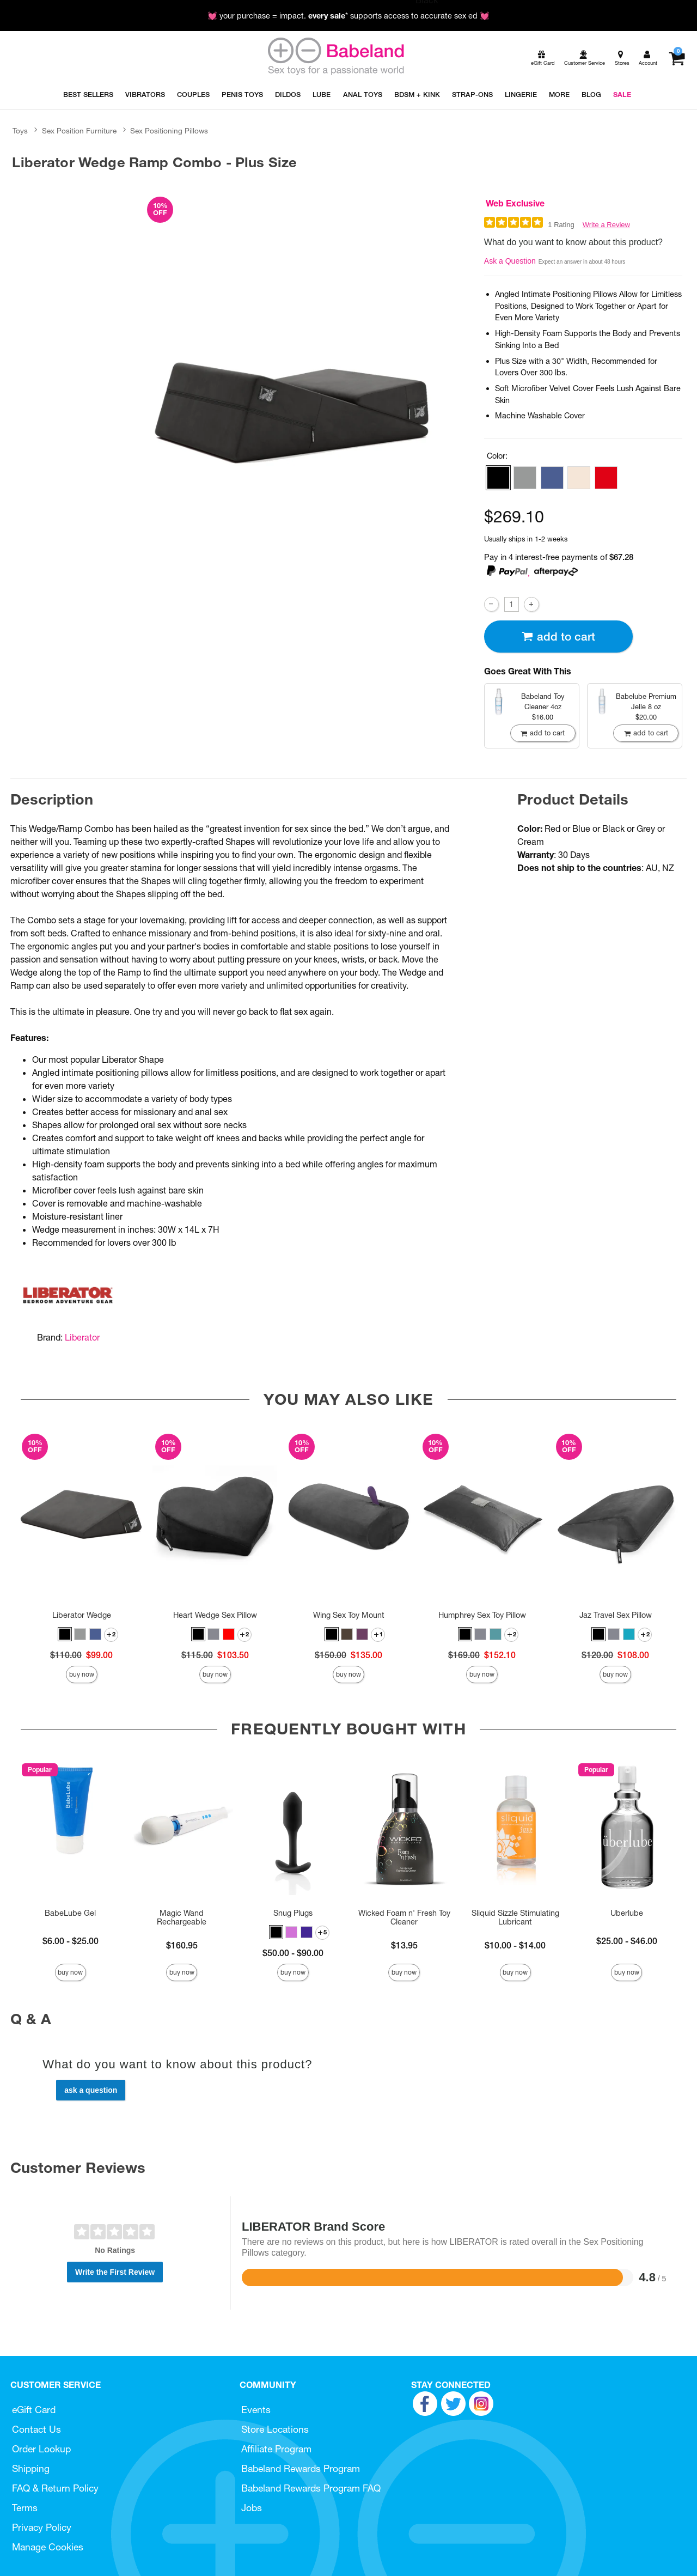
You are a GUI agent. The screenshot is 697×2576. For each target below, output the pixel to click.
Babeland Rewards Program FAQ (311, 2488)
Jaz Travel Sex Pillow (615, 1615)
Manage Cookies (47, 2547)
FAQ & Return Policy (55, 2488)
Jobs (251, 2507)
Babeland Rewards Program (300, 2468)
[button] (498, 477)
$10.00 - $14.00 (515, 1945)
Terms (25, 2507)
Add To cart (558, 636)
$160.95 (182, 1945)
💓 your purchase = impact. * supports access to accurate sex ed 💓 (348, 16)
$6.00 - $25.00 (70, 1940)
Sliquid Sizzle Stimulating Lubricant (515, 1917)
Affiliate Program (276, 2449)
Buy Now (81, 1674)
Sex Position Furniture (79, 130)
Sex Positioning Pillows (169, 130)
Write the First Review (115, 2272)
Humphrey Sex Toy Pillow (482, 1615)
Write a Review (606, 225)
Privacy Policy (41, 2527)
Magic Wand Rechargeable (181, 1917)
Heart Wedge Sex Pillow (215, 1615)
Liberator (82, 1337)
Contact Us (36, 2429)
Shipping (31, 2468)
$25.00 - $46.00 (626, 1940)
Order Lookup (41, 2449)
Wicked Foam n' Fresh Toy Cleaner (404, 1917)
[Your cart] (676, 58)
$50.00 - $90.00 (292, 1952)
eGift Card (34, 2409)
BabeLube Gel (70, 1913)
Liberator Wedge (81, 1615)
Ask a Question (510, 261)
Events (256, 2409)
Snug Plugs (293, 1913)
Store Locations (275, 2429)
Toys (20, 130)
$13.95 (404, 1945)
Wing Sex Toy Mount (348, 1615)
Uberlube (626, 1913)
